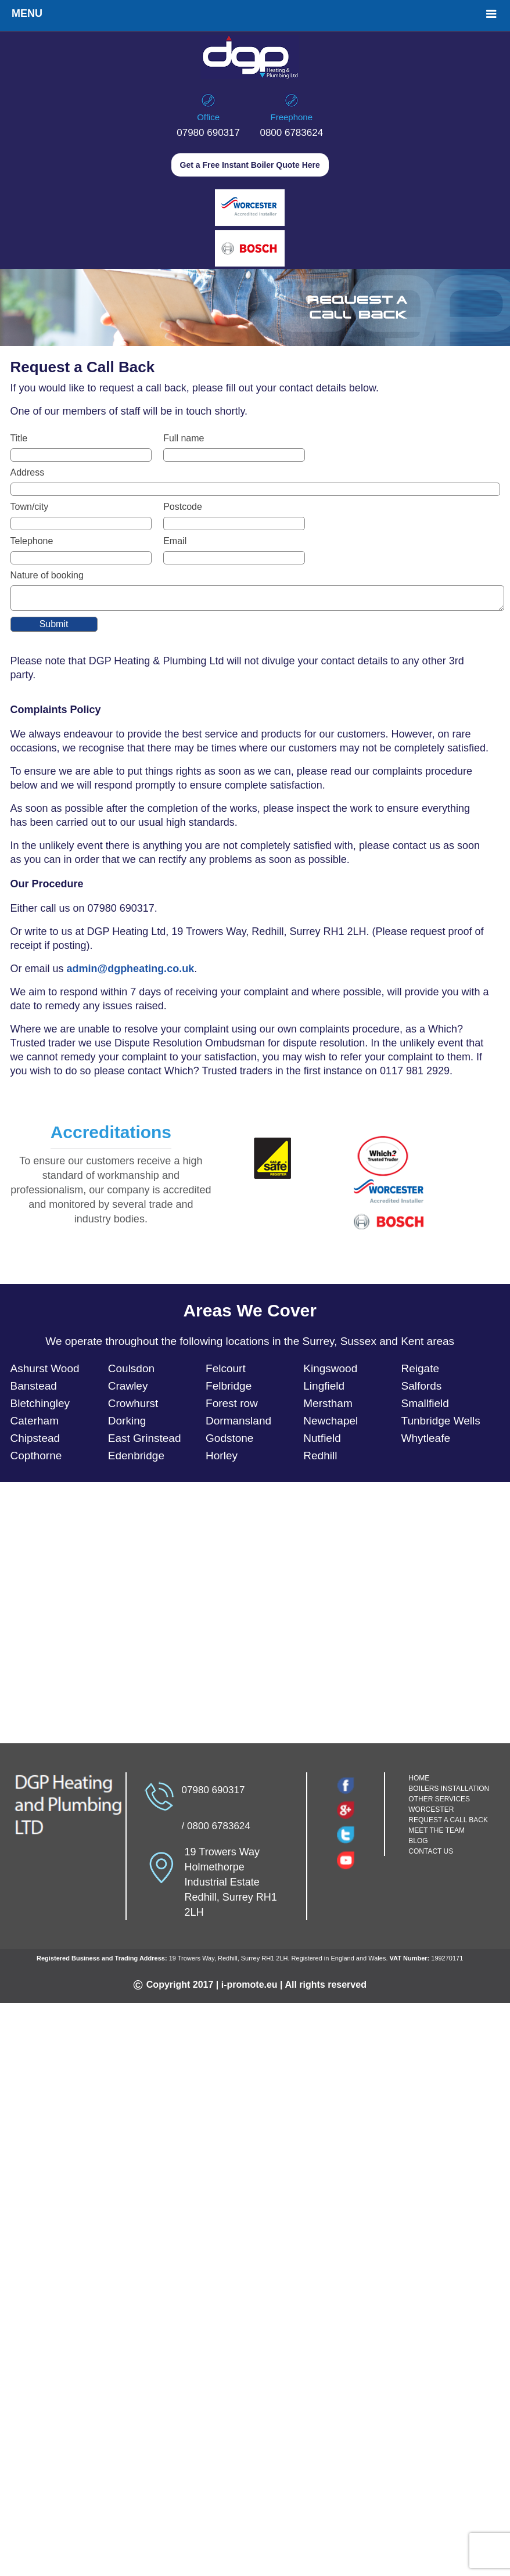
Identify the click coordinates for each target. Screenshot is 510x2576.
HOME (418, 1782)
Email (174, 541)
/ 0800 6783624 (216, 1829)
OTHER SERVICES (439, 1802)
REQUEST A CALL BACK (448, 1823)
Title (19, 438)
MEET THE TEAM (436, 1834)
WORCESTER (431, 1813)
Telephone (31, 541)
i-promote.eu (249, 1988)
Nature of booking (47, 575)
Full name (183, 438)
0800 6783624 (291, 132)
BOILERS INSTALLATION (448, 1792)
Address (27, 472)
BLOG (418, 1844)
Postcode (182, 507)
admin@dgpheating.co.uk (131, 972)
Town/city (29, 507)
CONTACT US (430, 1855)
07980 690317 (208, 132)
